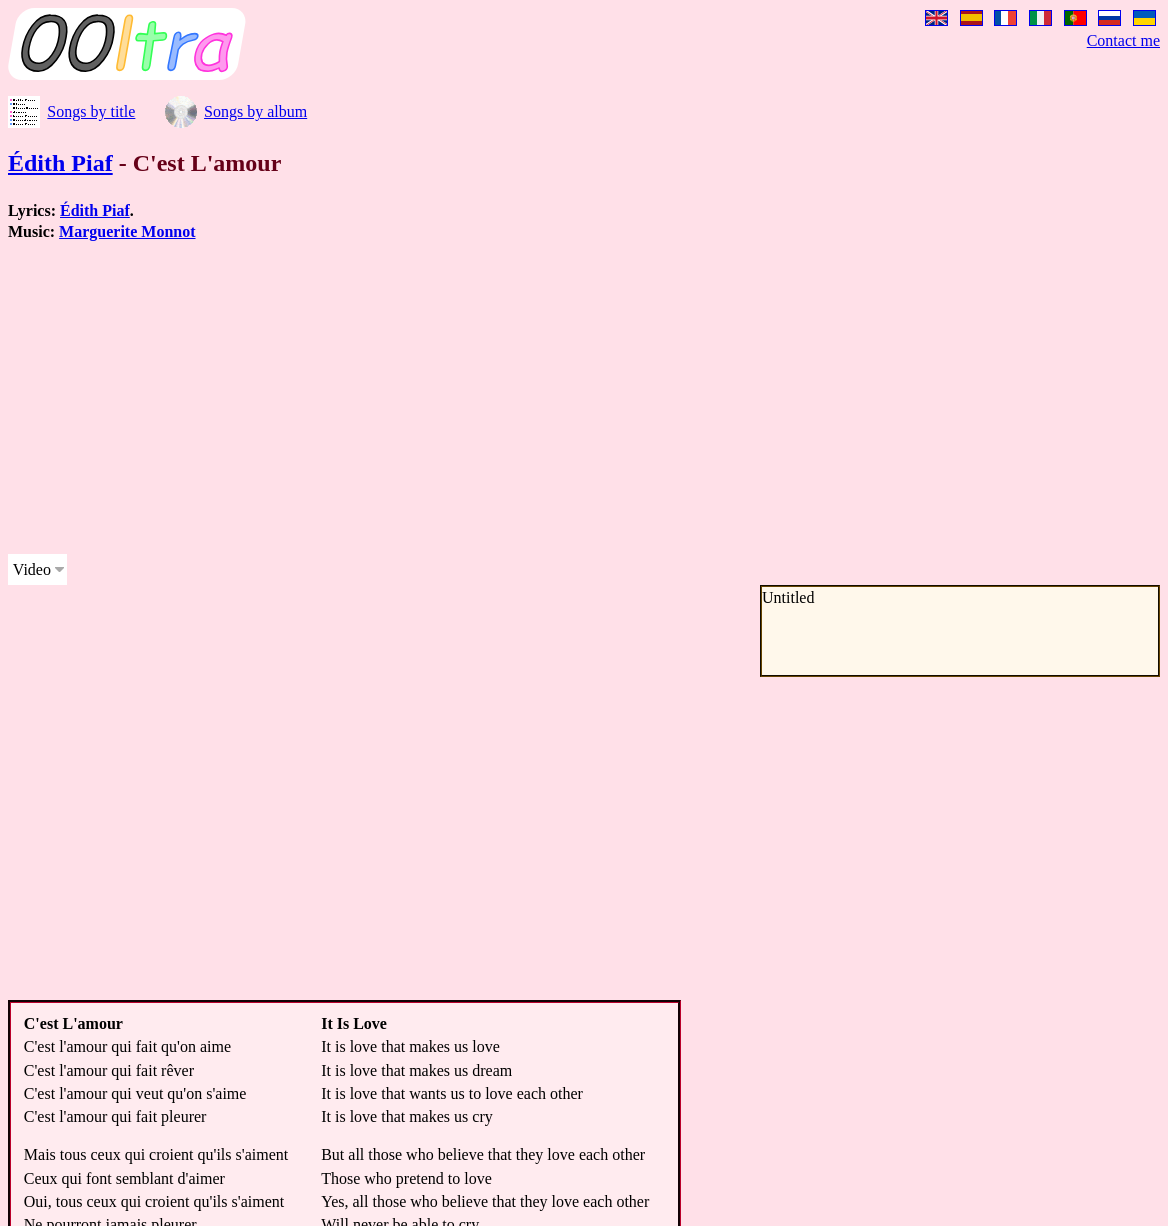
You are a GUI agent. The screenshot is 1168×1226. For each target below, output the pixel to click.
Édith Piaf (60, 163)
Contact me (1123, 40)
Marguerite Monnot (127, 231)
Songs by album (255, 111)
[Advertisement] (512, 398)
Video (32, 569)
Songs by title (91, 111)
